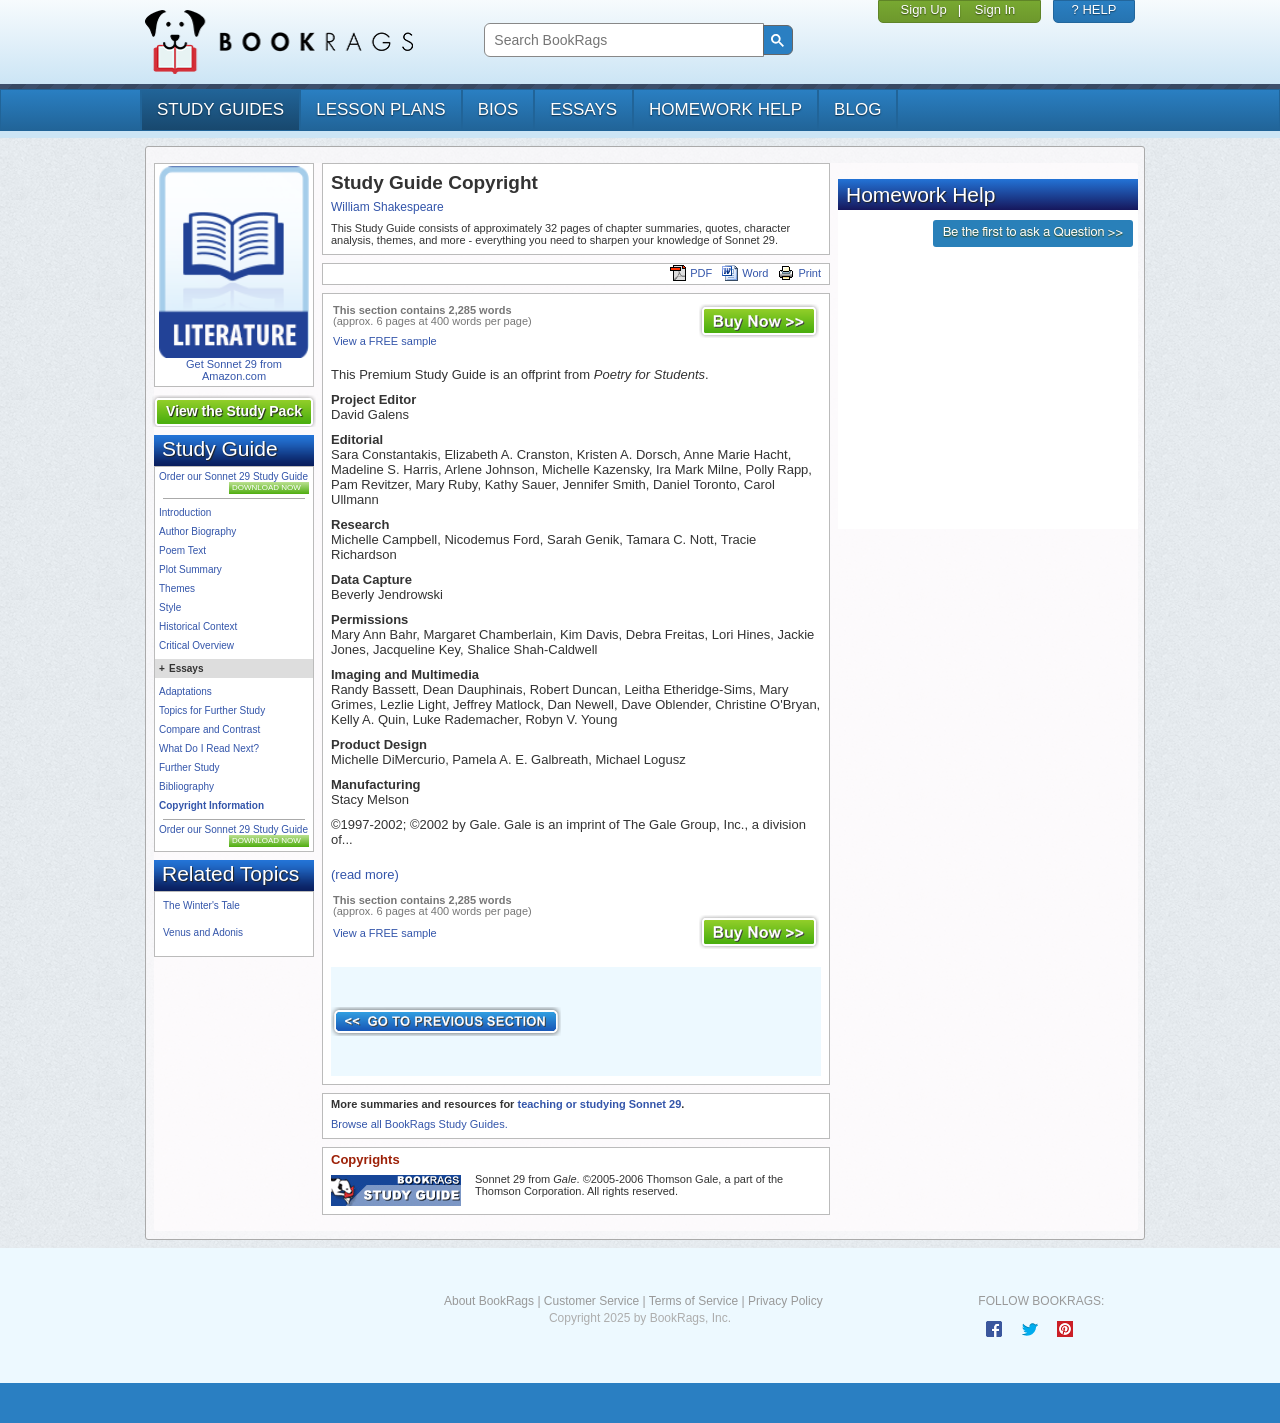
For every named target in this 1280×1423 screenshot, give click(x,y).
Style (170, 607)
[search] (621, 40)
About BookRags (489, 1301)
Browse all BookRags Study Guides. (419, 1124)
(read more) (365, 874)
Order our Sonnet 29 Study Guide (233, 476)
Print (799, 273)
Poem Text (182, 550)
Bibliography (186, 786)
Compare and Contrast (209, 729)
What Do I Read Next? (209, 748)
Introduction (185, 512)
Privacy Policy (785, 1301)
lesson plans (380, 109)
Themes (177, 588)
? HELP (1094, 9)
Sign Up (924, 9)
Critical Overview (196, 645)
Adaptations (185, 691)
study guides (220, 109)
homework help (725, 109)
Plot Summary (190, 569)
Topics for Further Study (212, 710)
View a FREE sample (385, 341)
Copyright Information (211, 805)
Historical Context (198, 626)
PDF (691, 273)
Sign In (995, 9)
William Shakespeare (387, 207)
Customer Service (591, 1301)
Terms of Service (693, 1301)
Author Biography (197, 531)
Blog (857, 109)
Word (745, 273)
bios (498, 109)
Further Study (189, 767)
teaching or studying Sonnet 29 (599, 1104)
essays (583, 109)
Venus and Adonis (203, 932)
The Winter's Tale (201, 905)
